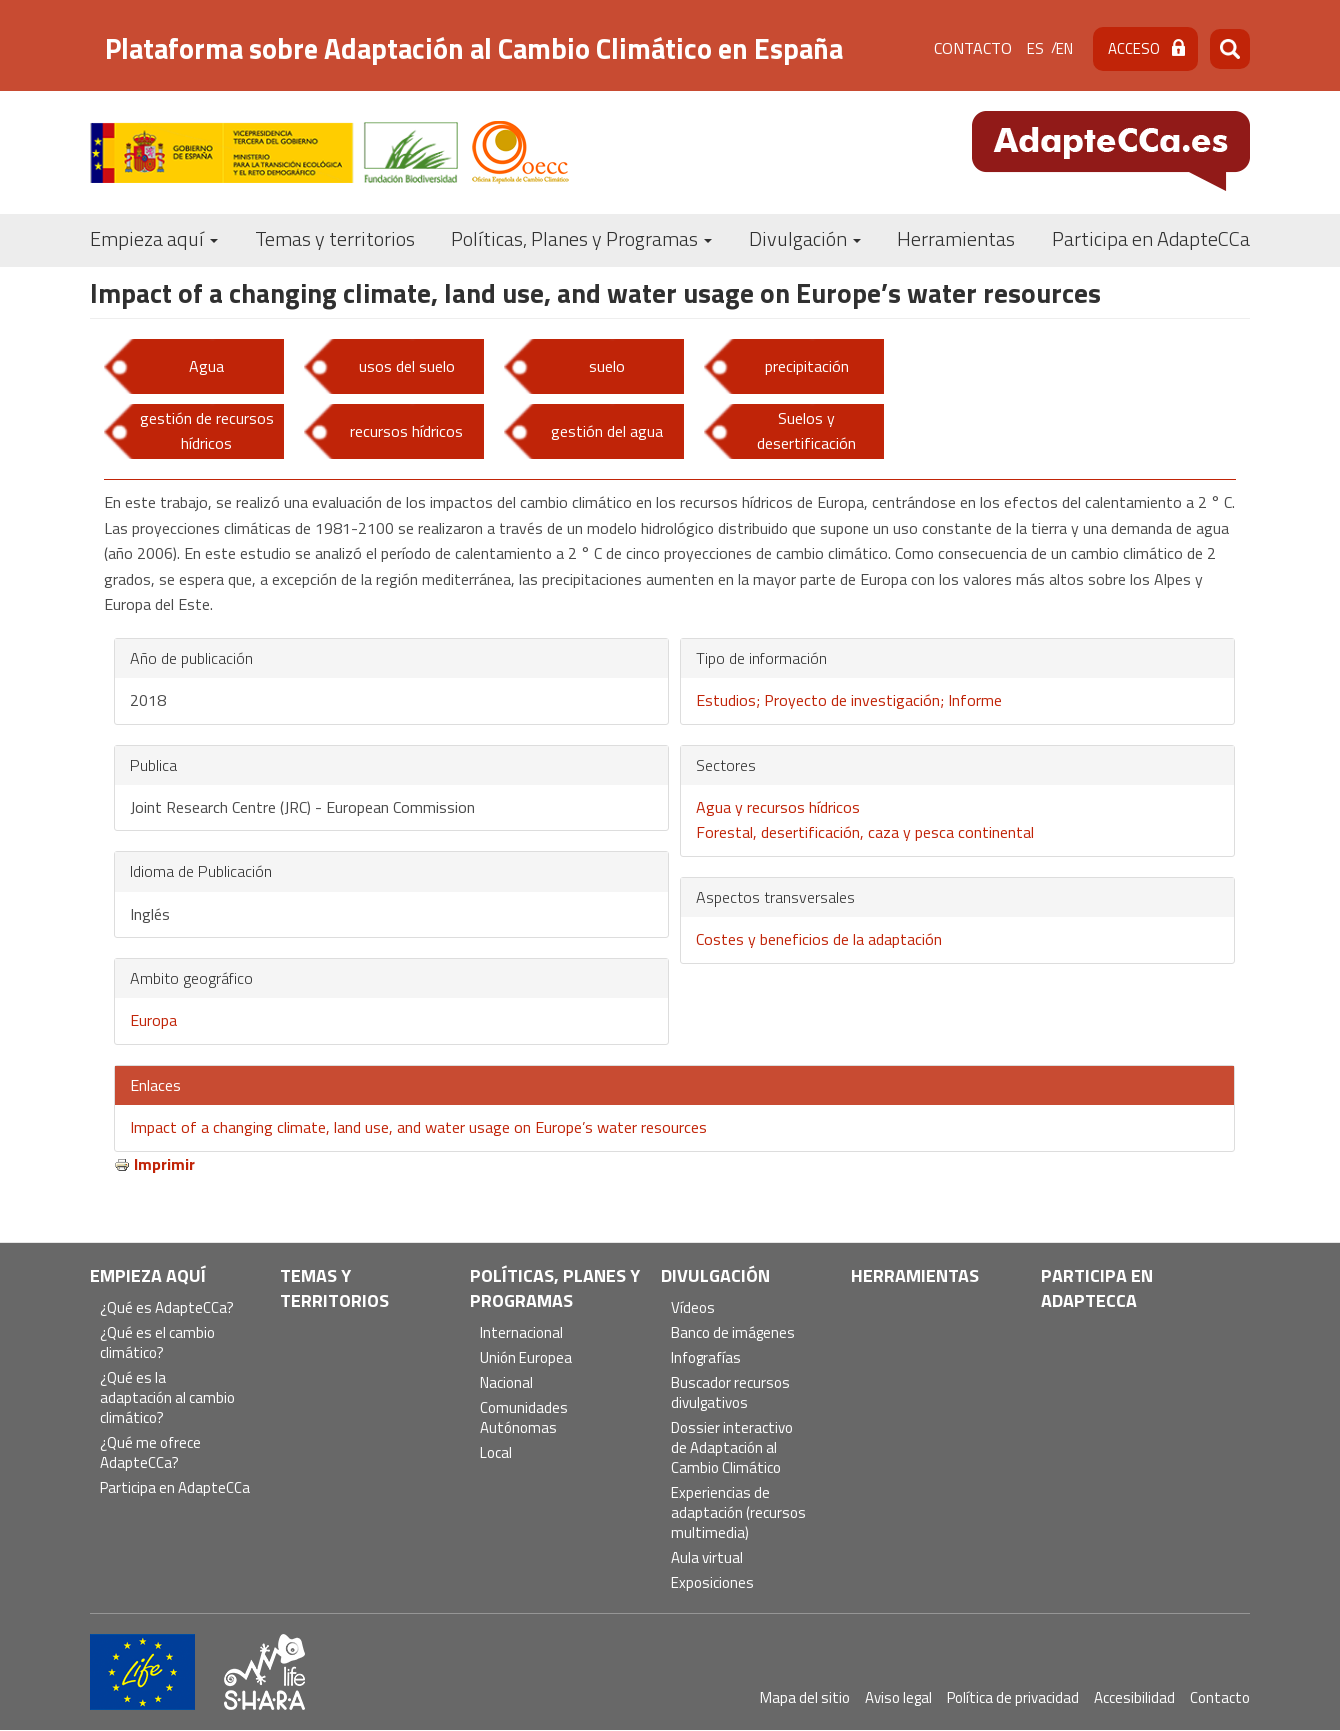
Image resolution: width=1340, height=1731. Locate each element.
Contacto (973, 48)
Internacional (521, 1333)
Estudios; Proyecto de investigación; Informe (849, 700)
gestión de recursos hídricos (207, 431)
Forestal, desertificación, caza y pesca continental (865, 832)
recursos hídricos (406, 431)
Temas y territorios (335, 238)
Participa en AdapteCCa (1151, 238)
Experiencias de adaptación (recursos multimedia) (738, 1513)
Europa (153, 1020)
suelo (607, 366)
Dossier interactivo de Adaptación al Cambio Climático (732, 1448)
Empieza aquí (154, 238)
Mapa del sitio (805, 1697)
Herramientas (956, 238)
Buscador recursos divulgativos (730, 1393)
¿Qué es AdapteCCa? (167, 1308)
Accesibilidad (1134, 1697)
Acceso (1134, 48)
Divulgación (805, 238)
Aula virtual (707, 1558)
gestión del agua (607, 431)
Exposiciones (712, 1583)
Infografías (706, 1358)
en (1064, 48)
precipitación (807, 366)
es (1035, 48)
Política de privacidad (1013, 1697)
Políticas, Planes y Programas (581, 238)
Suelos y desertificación (806, 431)
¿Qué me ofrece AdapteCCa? (150, 1453)
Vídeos (693, 1308)
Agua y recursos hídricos (778, 807)
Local (496, 1453)
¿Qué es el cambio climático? (157, 1343)
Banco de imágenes (733, 1333)
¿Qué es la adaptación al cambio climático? (167, 1398)
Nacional (506, 1383)
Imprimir (164, 1164)
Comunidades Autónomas (524, 1418)
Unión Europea (526, 1358)
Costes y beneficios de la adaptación (819, 939)
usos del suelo (407, 366)
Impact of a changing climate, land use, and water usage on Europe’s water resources (418, 1127)
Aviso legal (898, 1697)
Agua (206, 366)
